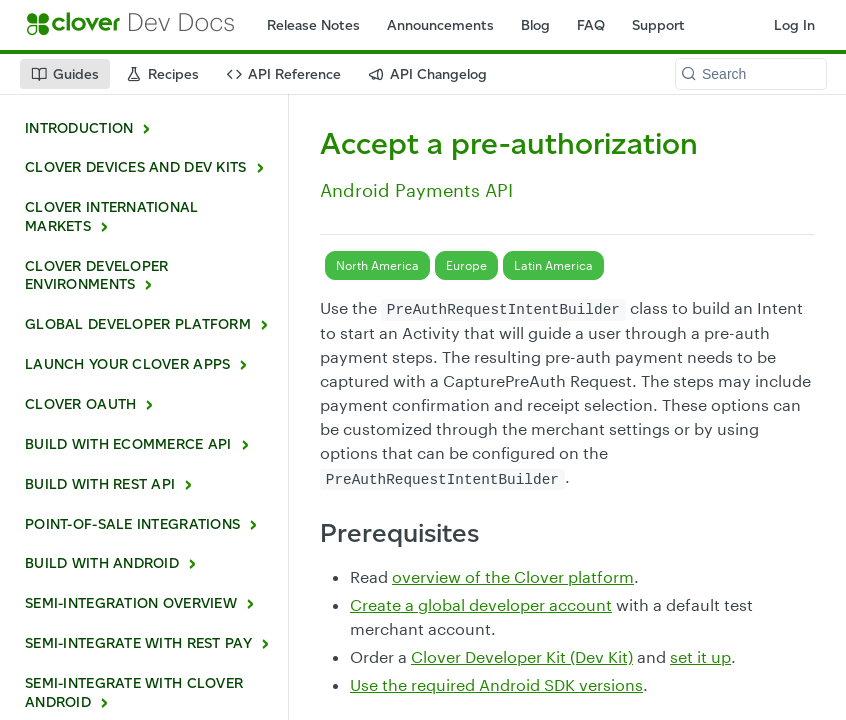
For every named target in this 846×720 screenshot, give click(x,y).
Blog (535, 25)
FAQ (591, 25)
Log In (794, 25)
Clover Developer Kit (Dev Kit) (522, 656)
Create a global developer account (481, 604)
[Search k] (751, 74)
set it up (700, 656)
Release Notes (313, 25)
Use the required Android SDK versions (496, 684)
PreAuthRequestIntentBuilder (503, 310)
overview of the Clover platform (513, 576)
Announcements (440, 25)
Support (658, 25)
